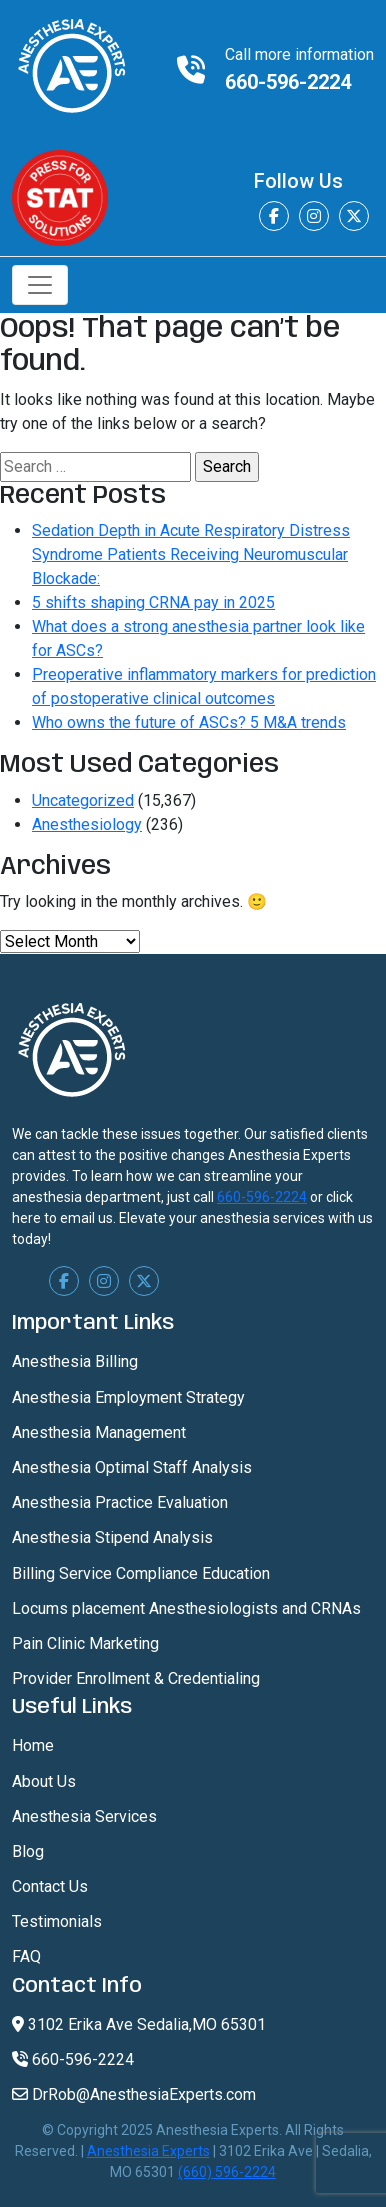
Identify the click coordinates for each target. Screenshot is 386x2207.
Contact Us (50, 1886)
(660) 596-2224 (227, 2172)
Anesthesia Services (84, 1816)
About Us (44, 1781)
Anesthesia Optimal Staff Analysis (132, 1467)
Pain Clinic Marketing (85, 1643)
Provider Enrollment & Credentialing (136, 1678)
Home (33, 1745)
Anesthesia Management (99, 1432)
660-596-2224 (288, 82)
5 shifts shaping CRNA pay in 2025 (153, 602)
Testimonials (57, 1921)
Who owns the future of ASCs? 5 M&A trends (189, 722)
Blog (28, 1851)
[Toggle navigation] (40, 285)
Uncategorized (83, 800)
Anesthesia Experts (148, 2151)
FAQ (26, 1956)
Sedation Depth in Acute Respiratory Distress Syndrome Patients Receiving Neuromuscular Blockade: (191, 554)
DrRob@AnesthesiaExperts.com (134, 2094)
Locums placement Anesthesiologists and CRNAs (186, 1608)
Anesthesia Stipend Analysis (112, 1537)
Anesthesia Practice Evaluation (120, 1502)
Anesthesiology (87, 824)
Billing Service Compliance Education (141, 1573)
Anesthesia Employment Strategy (128, 1397)
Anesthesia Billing (75, 1361)
